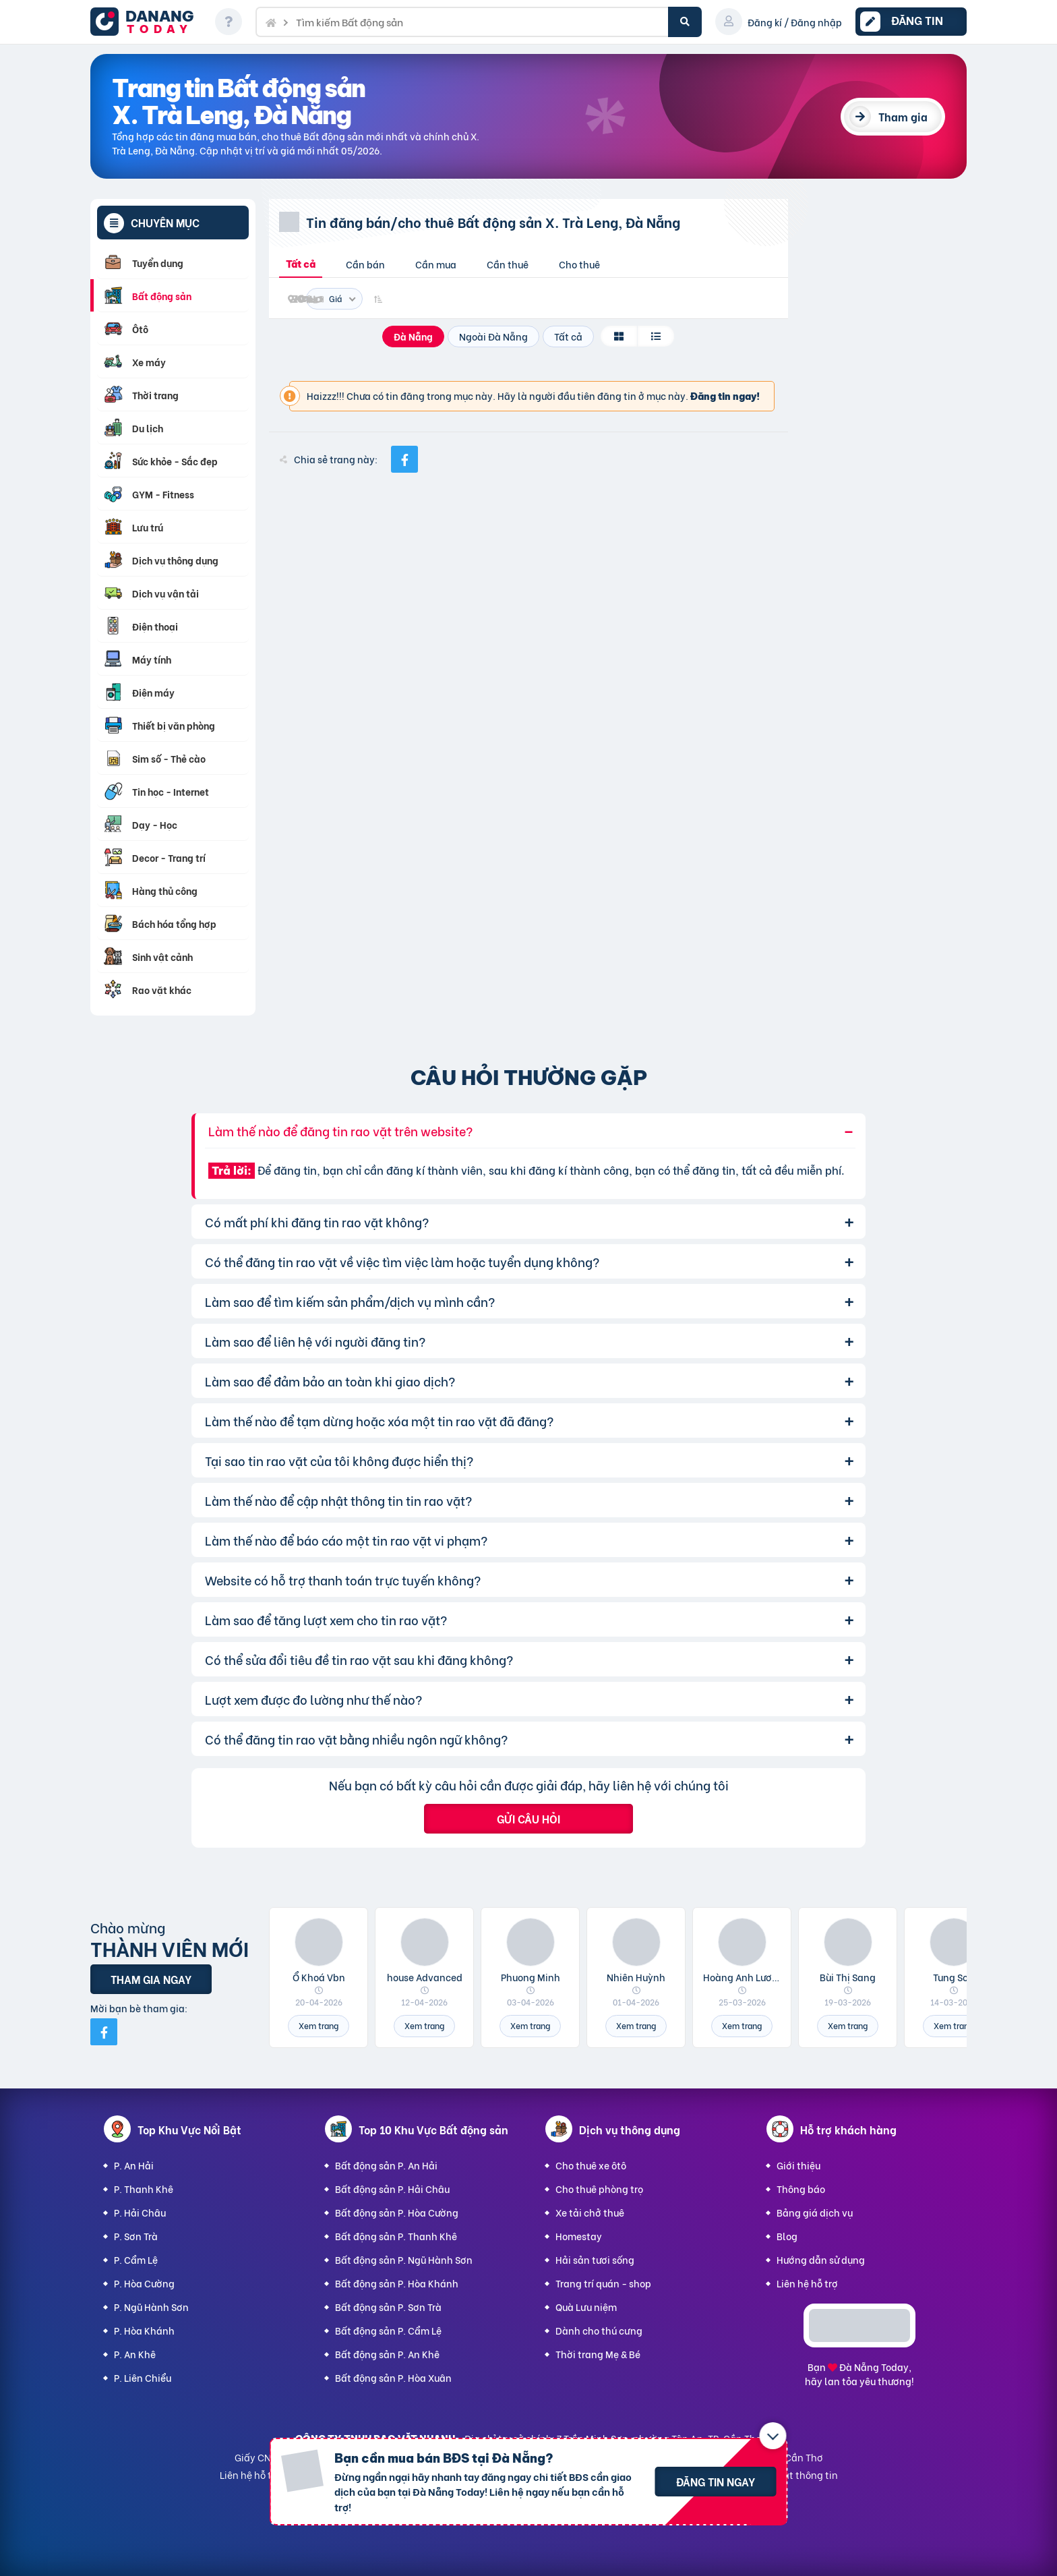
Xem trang (318, 2025)
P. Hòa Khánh (144, 2330)
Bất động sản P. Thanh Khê (396, 2236)
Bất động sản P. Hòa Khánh (396, 2283)
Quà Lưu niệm (586, 2307)
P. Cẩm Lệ (136, 2259)
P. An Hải (134, 2165)
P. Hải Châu (140, 2212)
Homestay (578, 2236)
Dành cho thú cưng (598, 2330)
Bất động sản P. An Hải (386, 2165)
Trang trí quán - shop (603, 2283)
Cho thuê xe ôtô (590, 2165)
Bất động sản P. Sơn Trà (388, 2307)
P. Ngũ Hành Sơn (151, 2307)
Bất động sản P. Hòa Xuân (393, 2377)
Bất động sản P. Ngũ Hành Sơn (404, 2259)
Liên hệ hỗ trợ (807, 2283)
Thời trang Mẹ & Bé (597, 2354)
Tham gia (903, 116)
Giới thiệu (798, 2165)
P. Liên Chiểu (142, 2377)
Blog (787, 2236)
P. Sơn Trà (136, 2236)
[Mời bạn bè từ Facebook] (103, 2031)
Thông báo (801, 2189)
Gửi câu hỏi (528, 1818)
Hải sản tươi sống (594, 2259)
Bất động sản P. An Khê (387, 2354)
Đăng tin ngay (715, 2481)
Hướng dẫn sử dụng (821, 2259)
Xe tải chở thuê (589, 2212)
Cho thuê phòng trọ (599, 2189)
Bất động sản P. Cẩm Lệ (388, 2330)
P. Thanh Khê (143, 2189)
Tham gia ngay (151, 1979)
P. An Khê (135, 2354)
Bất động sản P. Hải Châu (392, 2189)
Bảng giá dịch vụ (815, 2212)
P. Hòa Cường (144, 2283)
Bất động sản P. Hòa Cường (396, 2212)
